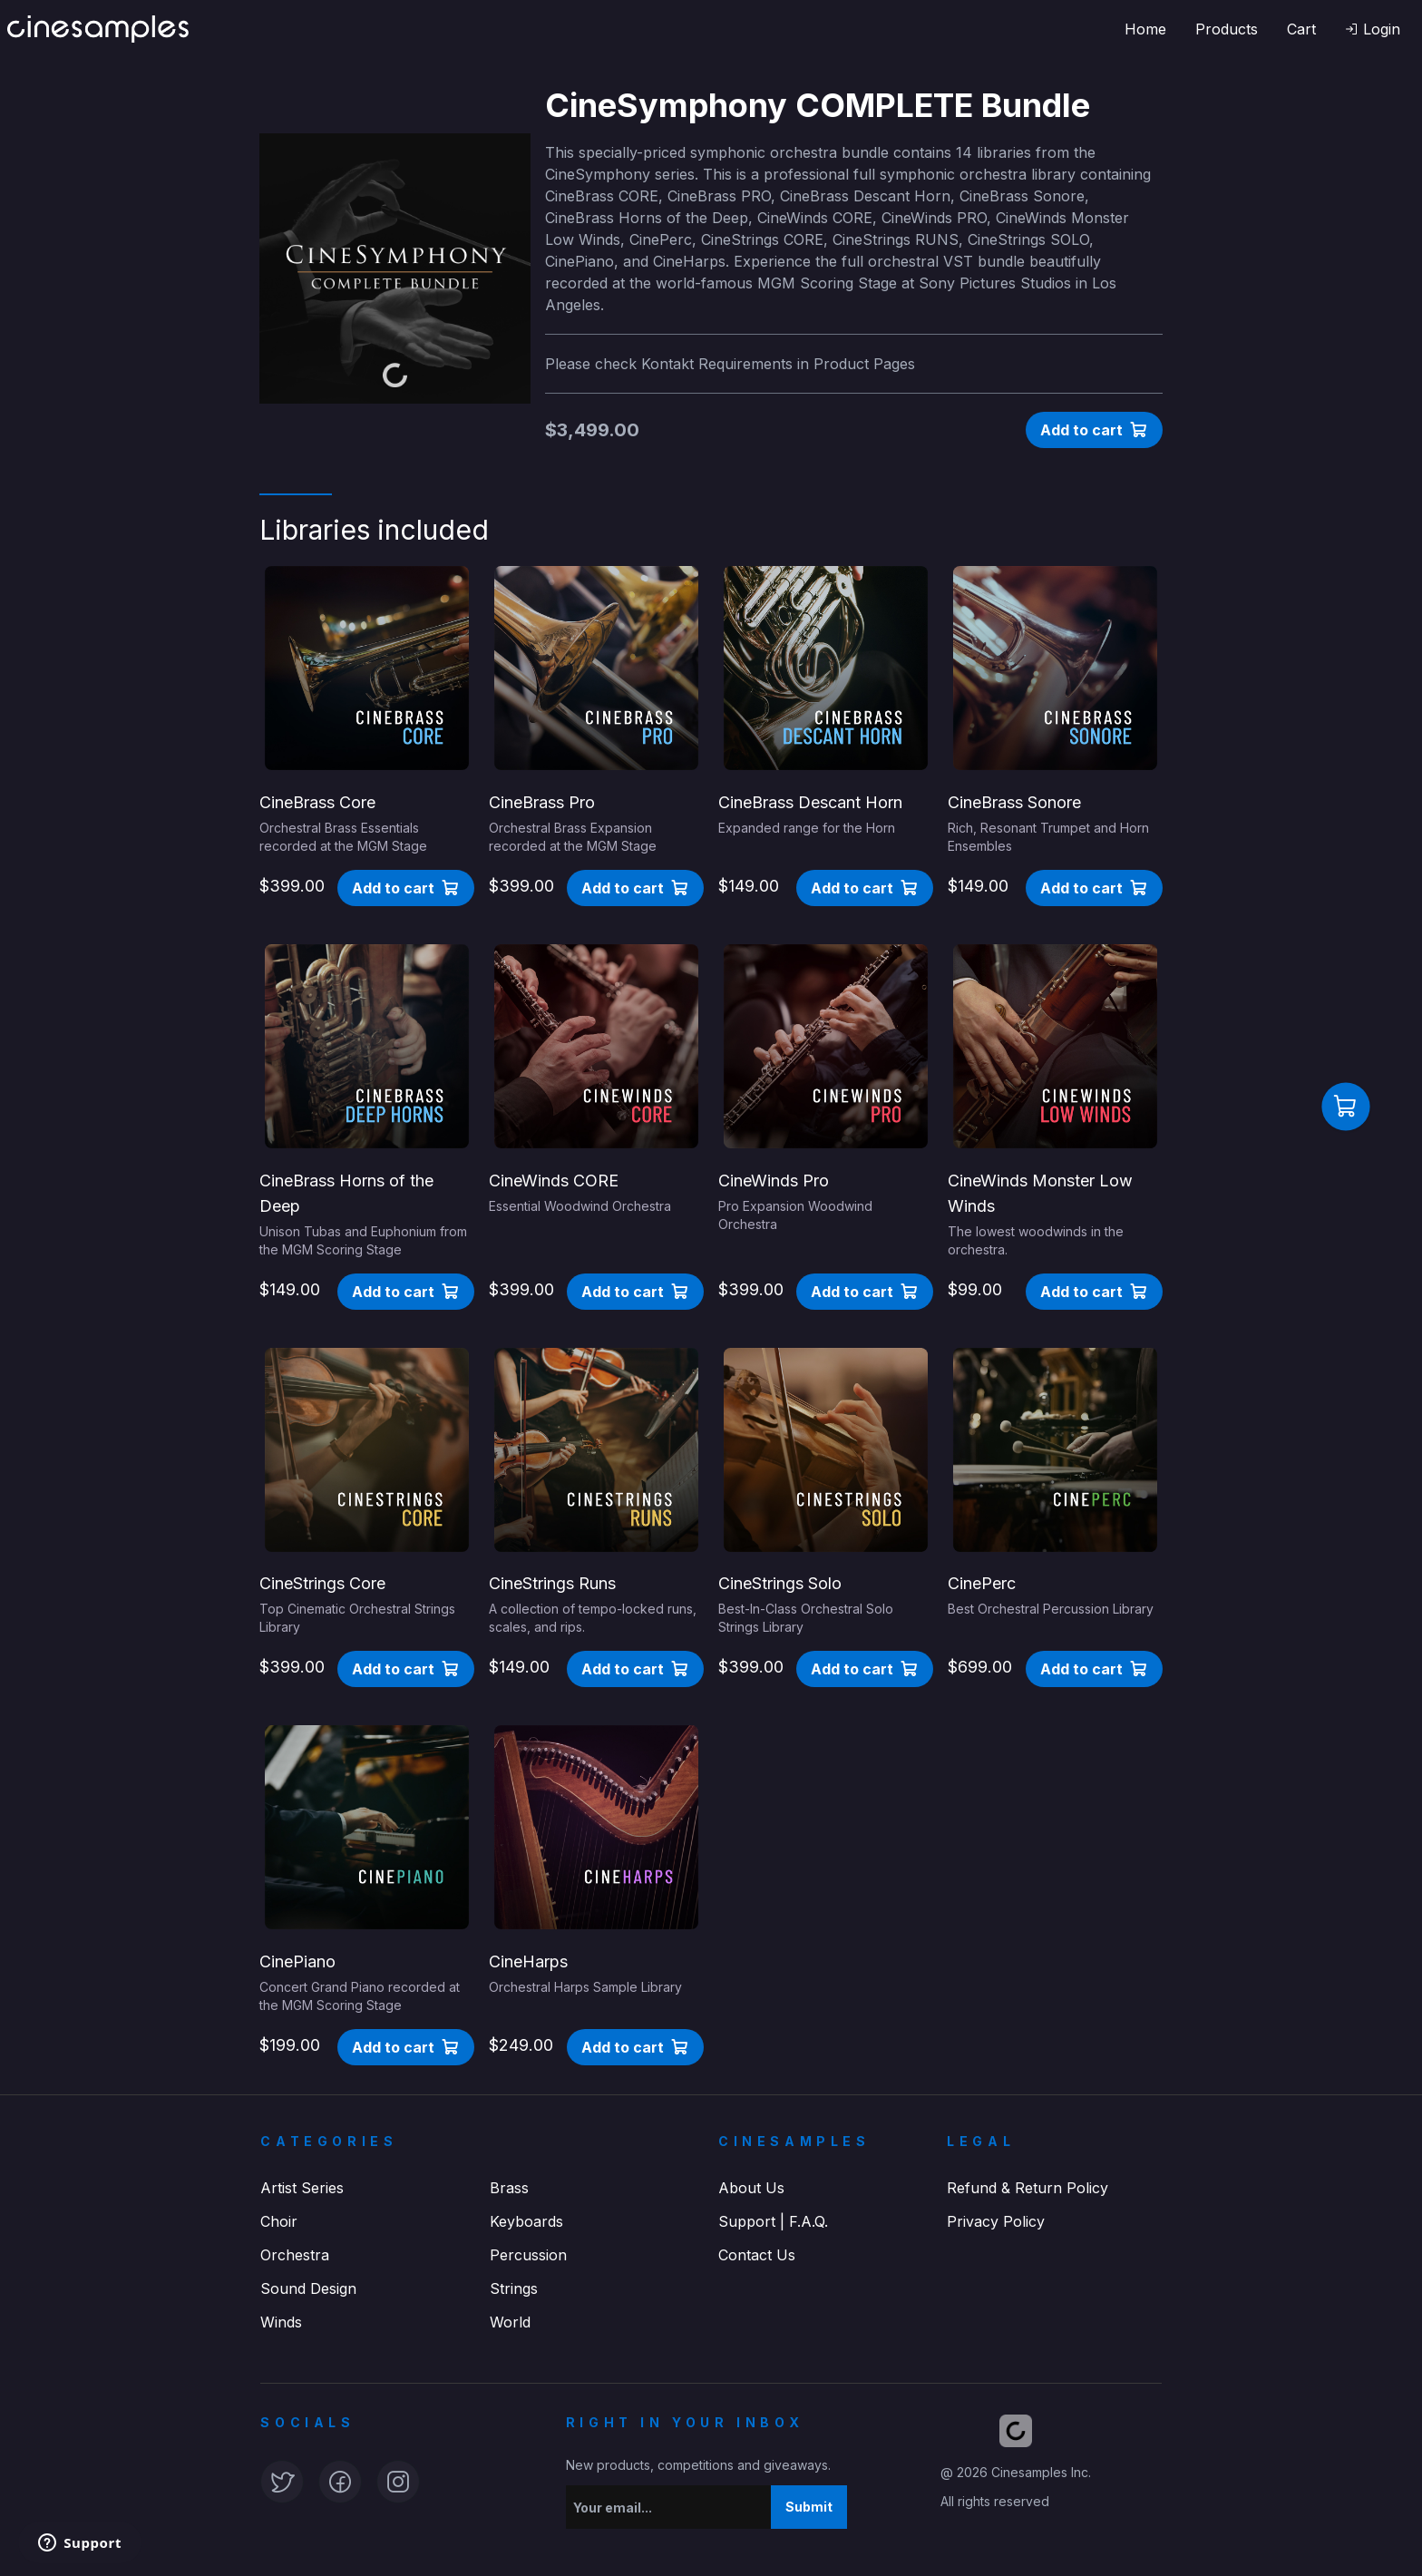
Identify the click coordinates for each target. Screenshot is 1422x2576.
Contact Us (756, 2255)
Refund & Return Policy (1027, 2188)
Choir (278, 2221)
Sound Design (308, 2288)
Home (1145, 29)
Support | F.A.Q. (773, 2221)
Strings (514, 2288)
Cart (1301, 29)
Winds (281, 2322)
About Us (751, 2188)
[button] (1372, 29)
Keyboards (526, 2221)
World (510, 2322)
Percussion (528, 2255)
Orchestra (294, 2255)
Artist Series (302, 2188)
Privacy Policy (996, 2221)
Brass (509, 2188)
